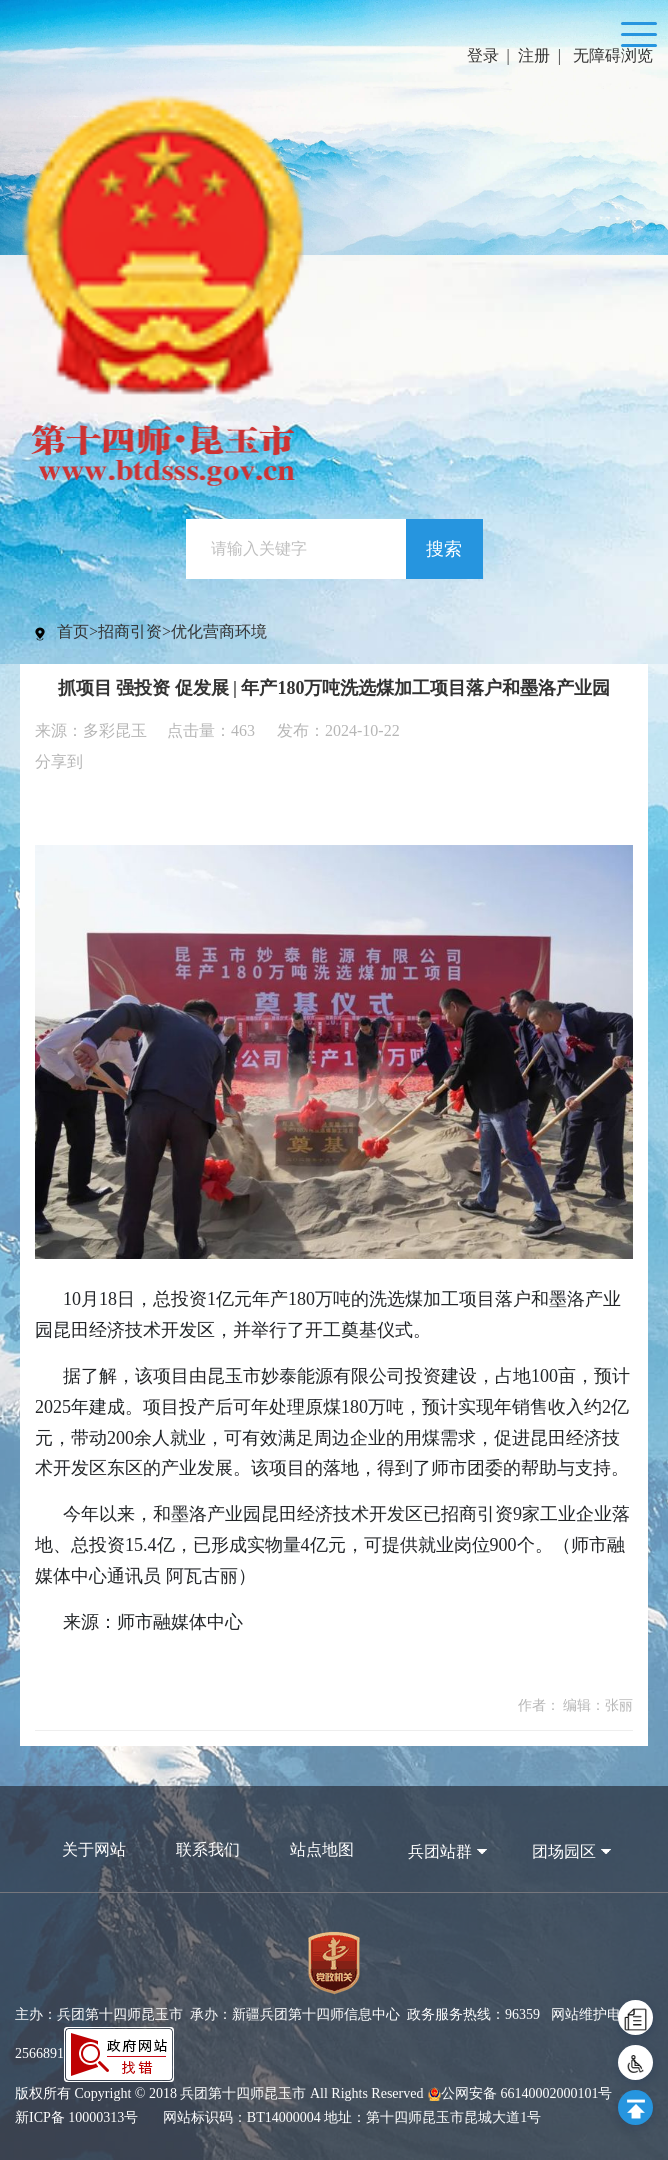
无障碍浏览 (613, 55)
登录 (483, 55)
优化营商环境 (219, 631)
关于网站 (94, 1849)
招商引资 (130, 631)
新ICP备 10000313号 (76, 2117)
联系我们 (208, 1849)
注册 (534, 55)
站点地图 (322, 1849)
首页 (73, 631)
